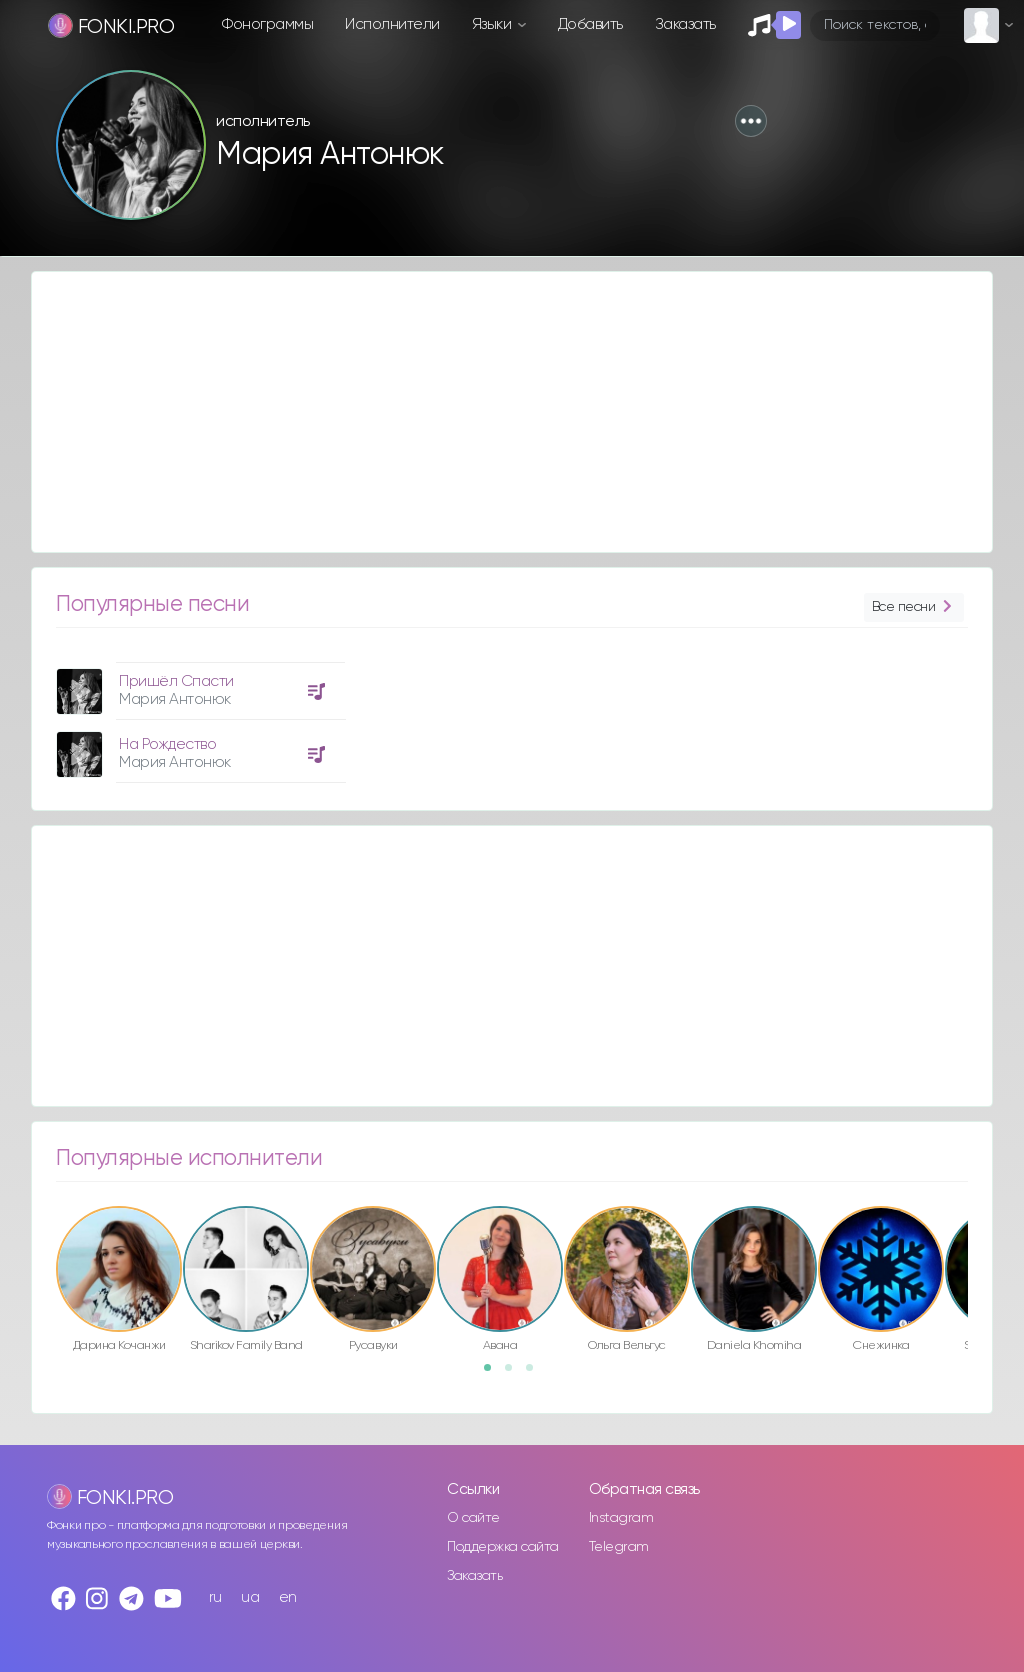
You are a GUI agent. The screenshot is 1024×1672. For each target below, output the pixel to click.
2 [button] (515, 1374)
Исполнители (392, 24)
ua (250, 1597)
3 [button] (536, 1374)
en (288, 1597)
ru (215, 1597)
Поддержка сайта (503, 1547)
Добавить (590, 24)
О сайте (473, 1518)
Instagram (621, 1518)
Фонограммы (267, 24)
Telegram (619, 1547)
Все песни (914, 607)
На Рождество (167, 744)
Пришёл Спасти (176, 681)
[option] (198, 715)
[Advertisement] (512, 412)
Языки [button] (493, 24)
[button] (751, 121)
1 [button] (494, 1374)
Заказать (685, 24)
